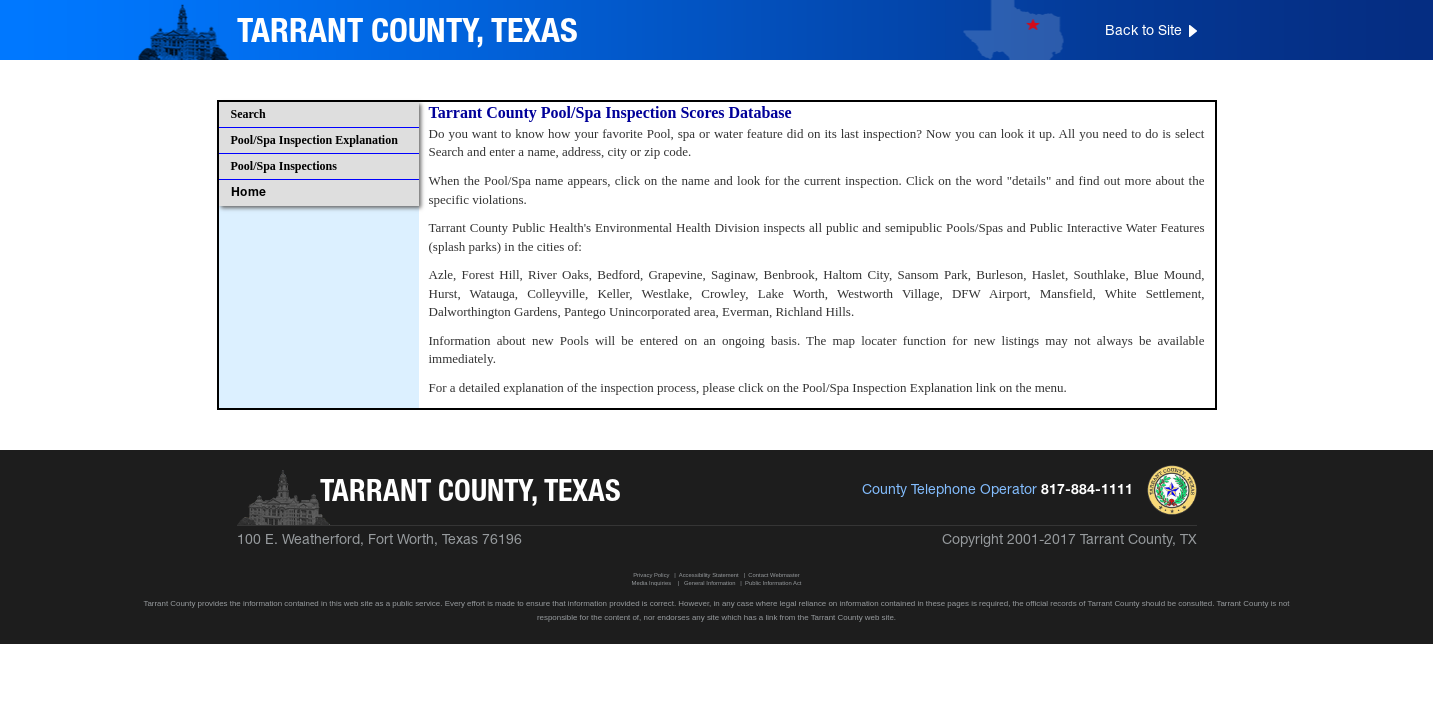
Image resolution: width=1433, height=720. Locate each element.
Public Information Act (773, 583)
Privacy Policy (651, 575)
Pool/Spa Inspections (284, 166)
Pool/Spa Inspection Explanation (314, 140)
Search (248, 114)
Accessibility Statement (709, 575)
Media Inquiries (652, 583)
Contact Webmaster (773, 575)
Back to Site (1143, 31)
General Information (710, 583)
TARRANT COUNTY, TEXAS (407, 33)
